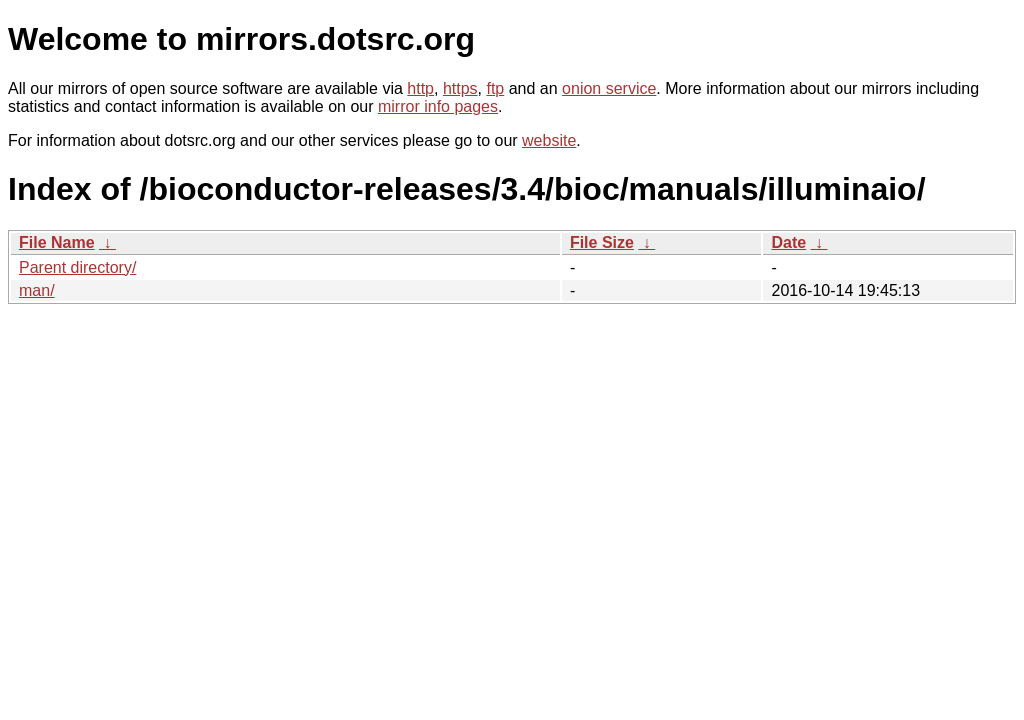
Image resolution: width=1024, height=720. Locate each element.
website (549, 140)
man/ (37, 290)
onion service (609, 88)
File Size (602, 242)
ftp (495, 88)
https (460, 88)
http (420, 88)
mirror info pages (438, 106)
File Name (57, 242)
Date (788, 242)
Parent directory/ (77, 267)
